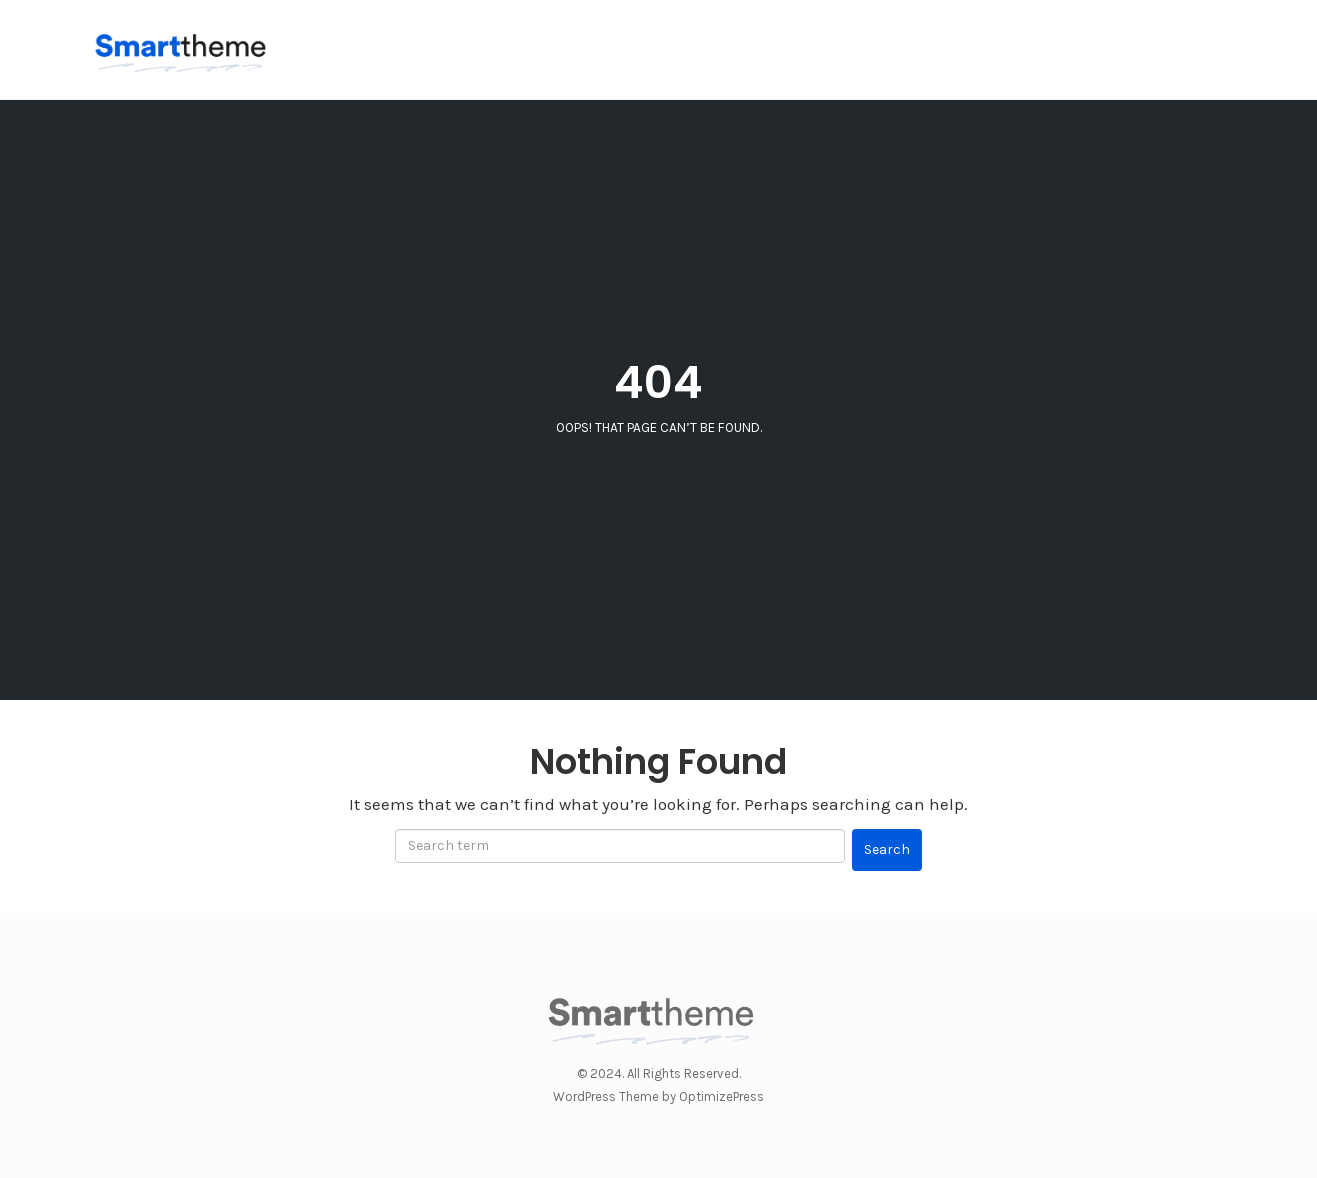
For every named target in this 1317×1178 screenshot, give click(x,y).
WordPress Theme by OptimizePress (658, 1096)
